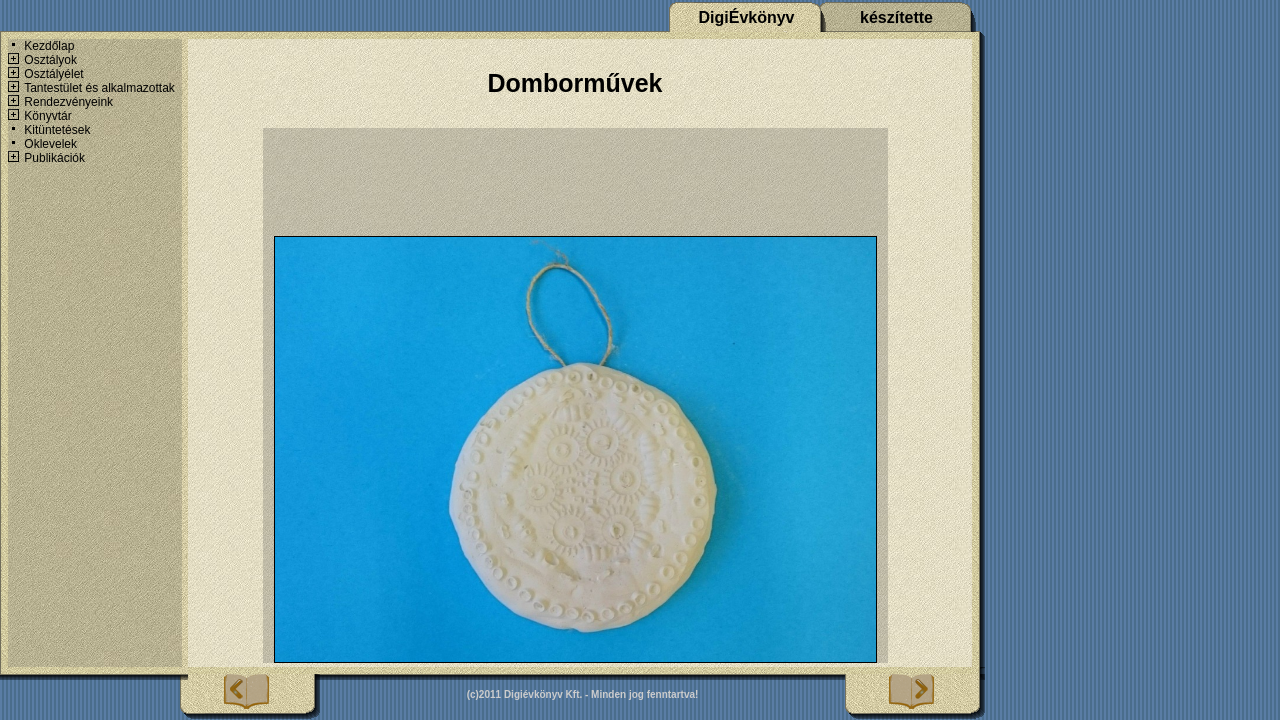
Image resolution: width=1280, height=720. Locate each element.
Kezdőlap (49, 46)
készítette (896, 17)
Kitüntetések (57, 130)
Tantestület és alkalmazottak (99, 88)
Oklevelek (50, 144)
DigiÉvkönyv (746, 17)
